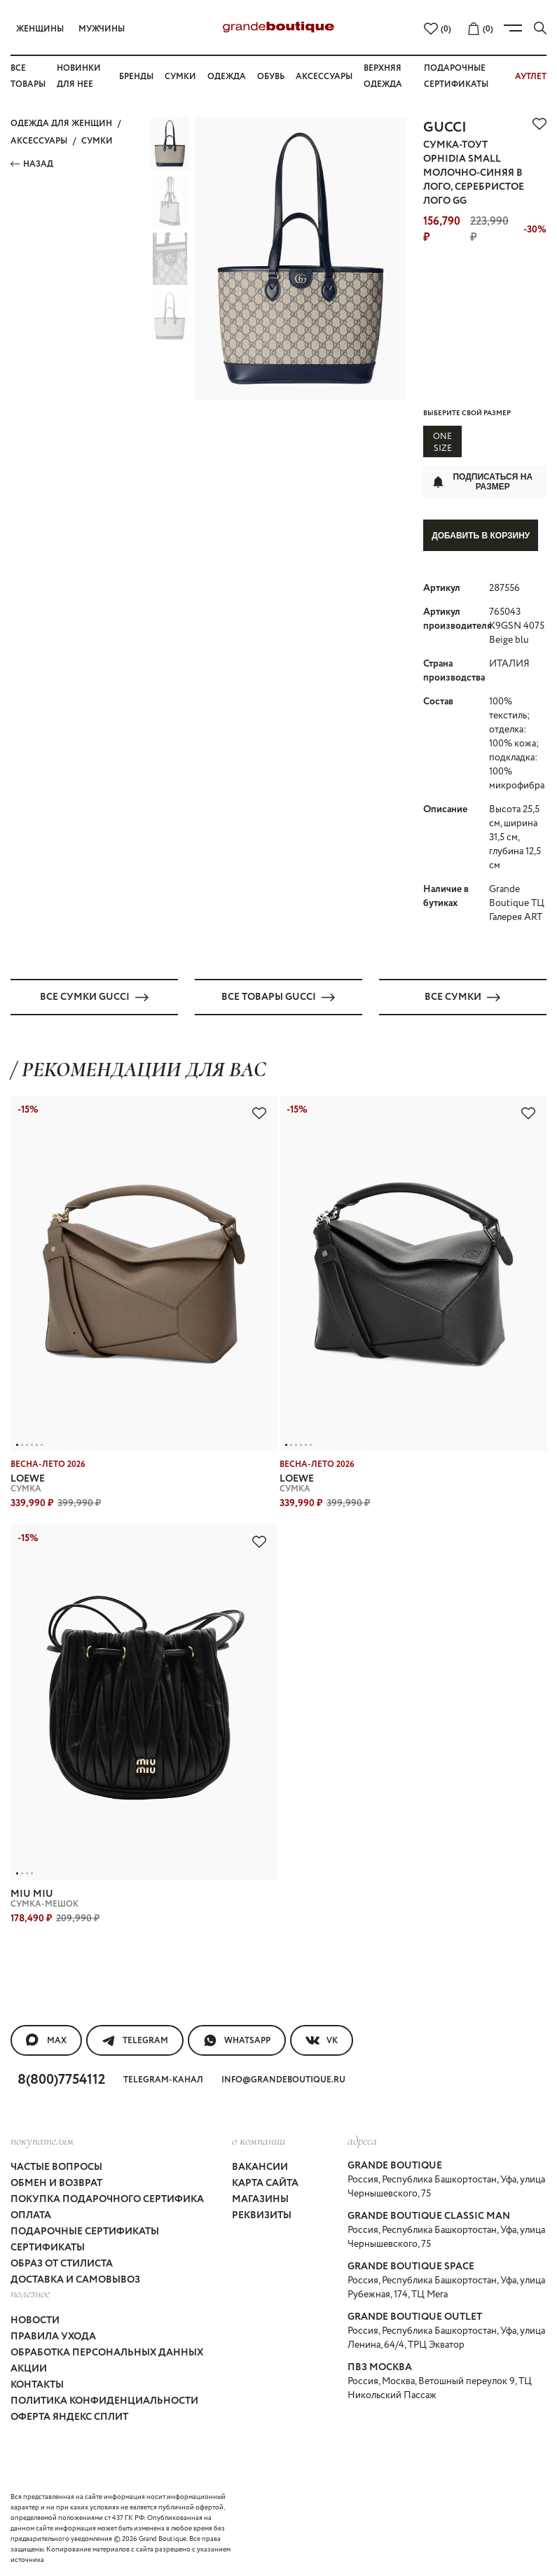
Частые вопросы (56, 2167)
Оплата (31, 2215)
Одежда (226, 77)
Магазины (260, 2199)
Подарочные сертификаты (85, 2232)
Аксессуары (324, 77)
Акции (29, 2368)
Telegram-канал (163, 2079)
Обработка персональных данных (107, 2352)
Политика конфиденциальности (104, 2400)
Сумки (180, 77)
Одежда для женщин (61, 124)
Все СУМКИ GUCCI (94, 996)
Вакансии (260, 2167)
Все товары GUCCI (278, 996)
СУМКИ (97, 141)
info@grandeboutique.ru (283, 2079)
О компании (258, 2139)
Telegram (135, 2040)
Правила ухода (53, 2336)
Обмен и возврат (56, 2183)
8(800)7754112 (61, 2079)
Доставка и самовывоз (75, 2280)
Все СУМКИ (462, 996)
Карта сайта (265, 2183)
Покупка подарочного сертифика (107, 2199)
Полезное (30, 2293)
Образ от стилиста (62, 2264)
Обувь (270, 77)
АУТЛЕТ (530, 77)
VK (321, 2040)
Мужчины (101, 29)
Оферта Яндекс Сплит (69, 2416)
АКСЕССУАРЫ (39, 141)
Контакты (37, 2384)
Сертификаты (48, 2248)
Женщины (40, 29)
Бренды (136, 77)
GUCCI (445, 128)
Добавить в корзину (481, 536)
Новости (35, 2320)
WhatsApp (236, 2040)
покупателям (42, 2139)
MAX (46, 2040)
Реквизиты (261, 2215)
